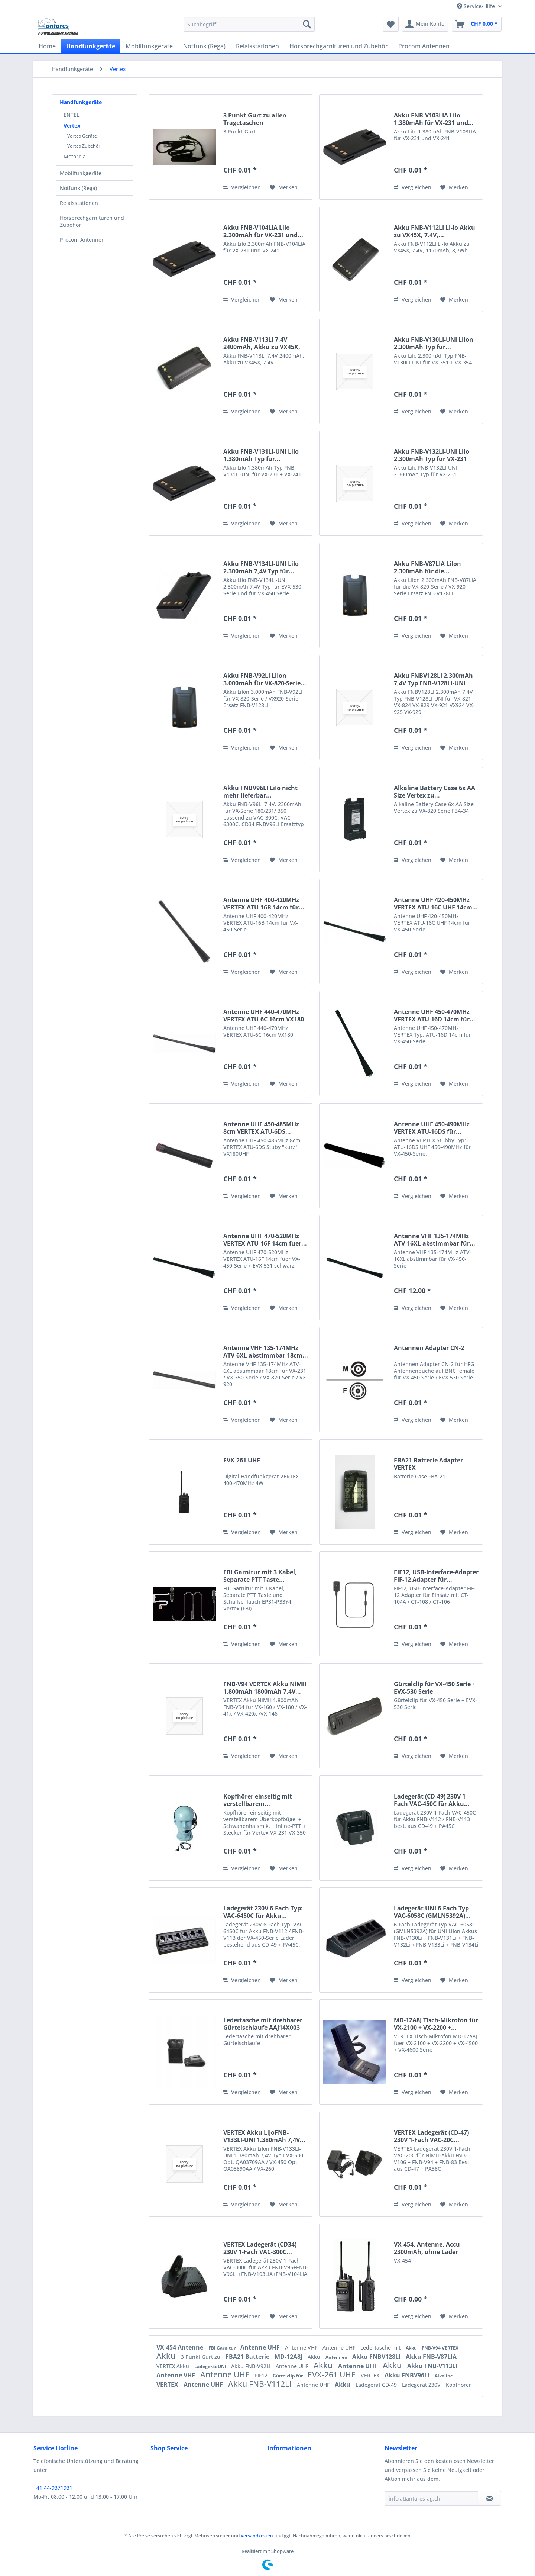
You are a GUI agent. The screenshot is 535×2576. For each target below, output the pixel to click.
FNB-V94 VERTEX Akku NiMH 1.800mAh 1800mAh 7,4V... (265, 1687)
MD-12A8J (289, 2357)
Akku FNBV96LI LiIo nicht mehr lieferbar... (260, 791)
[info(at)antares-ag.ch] (431, 2498)
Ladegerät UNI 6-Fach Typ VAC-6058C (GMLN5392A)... (432, 1911)
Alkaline (444, 2376)
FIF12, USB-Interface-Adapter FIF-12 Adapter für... (436, 1575)
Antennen (336, 2357)
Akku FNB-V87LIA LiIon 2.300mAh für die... (427, 567)
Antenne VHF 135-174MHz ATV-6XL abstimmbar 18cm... (265, 1351)
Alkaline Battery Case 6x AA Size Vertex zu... (434, 791)
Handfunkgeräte (81, 102)
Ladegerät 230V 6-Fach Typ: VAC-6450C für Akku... (263, 1911)
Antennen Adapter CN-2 (429, 1348)
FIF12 (262, 2375)
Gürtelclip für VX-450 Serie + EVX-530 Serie (435, 1687)
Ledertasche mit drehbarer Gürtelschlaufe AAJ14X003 (262, 2023)
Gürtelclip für (288, 2376)
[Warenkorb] (477, 24)
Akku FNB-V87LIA (431, 2357)
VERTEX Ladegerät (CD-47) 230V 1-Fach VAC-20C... (431, 2136)
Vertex (72, 125)
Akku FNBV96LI (408, 2375)
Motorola (75, 156)
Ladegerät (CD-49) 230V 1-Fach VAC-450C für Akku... (432, 1800)
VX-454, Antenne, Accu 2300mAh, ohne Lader (427, 2248)
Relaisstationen (79, 202)
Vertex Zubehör (83, 146)
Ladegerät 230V (422, 2384)
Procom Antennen (82, 239)
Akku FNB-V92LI (251, 2366)
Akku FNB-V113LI (432, 2366)
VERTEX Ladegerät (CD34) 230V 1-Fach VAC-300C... (259, 2248)
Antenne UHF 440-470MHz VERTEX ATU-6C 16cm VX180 (263, 1015)
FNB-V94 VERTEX (440, 2348)
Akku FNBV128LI (377, 2357)
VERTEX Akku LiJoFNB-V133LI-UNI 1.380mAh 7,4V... (264, 2136)
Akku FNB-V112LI (260, 2384)
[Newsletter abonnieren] (489, 2498)
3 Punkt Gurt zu (201, 2356)
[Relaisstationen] (257, 46)
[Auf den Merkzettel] (284, 187)
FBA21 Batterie (248, 2357)
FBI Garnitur (222, 2348)
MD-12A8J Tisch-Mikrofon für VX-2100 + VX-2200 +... (436, 2023)
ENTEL (71, 114)
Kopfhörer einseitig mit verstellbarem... (257, 1800)
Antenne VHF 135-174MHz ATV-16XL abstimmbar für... (434, 1239)
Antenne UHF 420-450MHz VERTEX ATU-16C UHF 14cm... (436, 903)
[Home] (47, 46)
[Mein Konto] (425, 24)
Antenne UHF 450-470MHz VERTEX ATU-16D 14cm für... (434, 1015)
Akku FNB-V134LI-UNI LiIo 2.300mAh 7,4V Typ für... (261, 567)
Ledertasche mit (381, 2347)
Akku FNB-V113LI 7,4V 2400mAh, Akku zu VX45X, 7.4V (261, 343)
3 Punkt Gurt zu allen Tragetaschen (254, 119)
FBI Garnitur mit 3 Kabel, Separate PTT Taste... (260, 1575)
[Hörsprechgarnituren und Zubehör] (338, 46)
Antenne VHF (302, 2347)
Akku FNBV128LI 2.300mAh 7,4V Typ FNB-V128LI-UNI (433, 679)
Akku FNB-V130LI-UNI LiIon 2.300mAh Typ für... (433, 343)
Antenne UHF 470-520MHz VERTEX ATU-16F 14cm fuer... (265, 1239)
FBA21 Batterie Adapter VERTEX (428, 1463)
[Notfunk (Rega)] (204, 46)
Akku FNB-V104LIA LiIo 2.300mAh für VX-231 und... (263, 231)
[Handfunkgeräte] (90, 46)
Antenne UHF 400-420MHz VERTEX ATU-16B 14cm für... (263, 903)
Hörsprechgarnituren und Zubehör (92, 221)
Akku (412, 2348)
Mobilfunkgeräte (80, 173)
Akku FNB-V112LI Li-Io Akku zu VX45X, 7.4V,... (434, 231)
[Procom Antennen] (424, 46)
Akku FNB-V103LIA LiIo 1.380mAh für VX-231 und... (434, 119)
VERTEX (371, 2375)
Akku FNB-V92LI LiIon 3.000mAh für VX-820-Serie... (264, 679)
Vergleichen (242, 187)
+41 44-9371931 (52, 2487)
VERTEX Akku (173, 2366)
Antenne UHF (260, 2347)
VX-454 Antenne (180, 2347)
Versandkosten (257, 2535)
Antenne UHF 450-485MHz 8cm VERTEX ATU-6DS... (261, 1127)
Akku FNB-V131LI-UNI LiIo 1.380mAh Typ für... (261, 455)
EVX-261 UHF (241, 1460)
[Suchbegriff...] (249, 24)
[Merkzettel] (391, 24)
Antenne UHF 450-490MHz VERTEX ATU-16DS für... (432, 1127)
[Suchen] (307, 24)
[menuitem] (249, 24)
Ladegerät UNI (210, 2366)
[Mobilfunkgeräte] (149, 46)
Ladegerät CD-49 (377, 2384)
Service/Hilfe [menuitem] (476, 6)
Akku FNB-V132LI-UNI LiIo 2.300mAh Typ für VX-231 (431, 455)
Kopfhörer (458, 2384)
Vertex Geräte (82, 136)
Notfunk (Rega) (78, 187)
